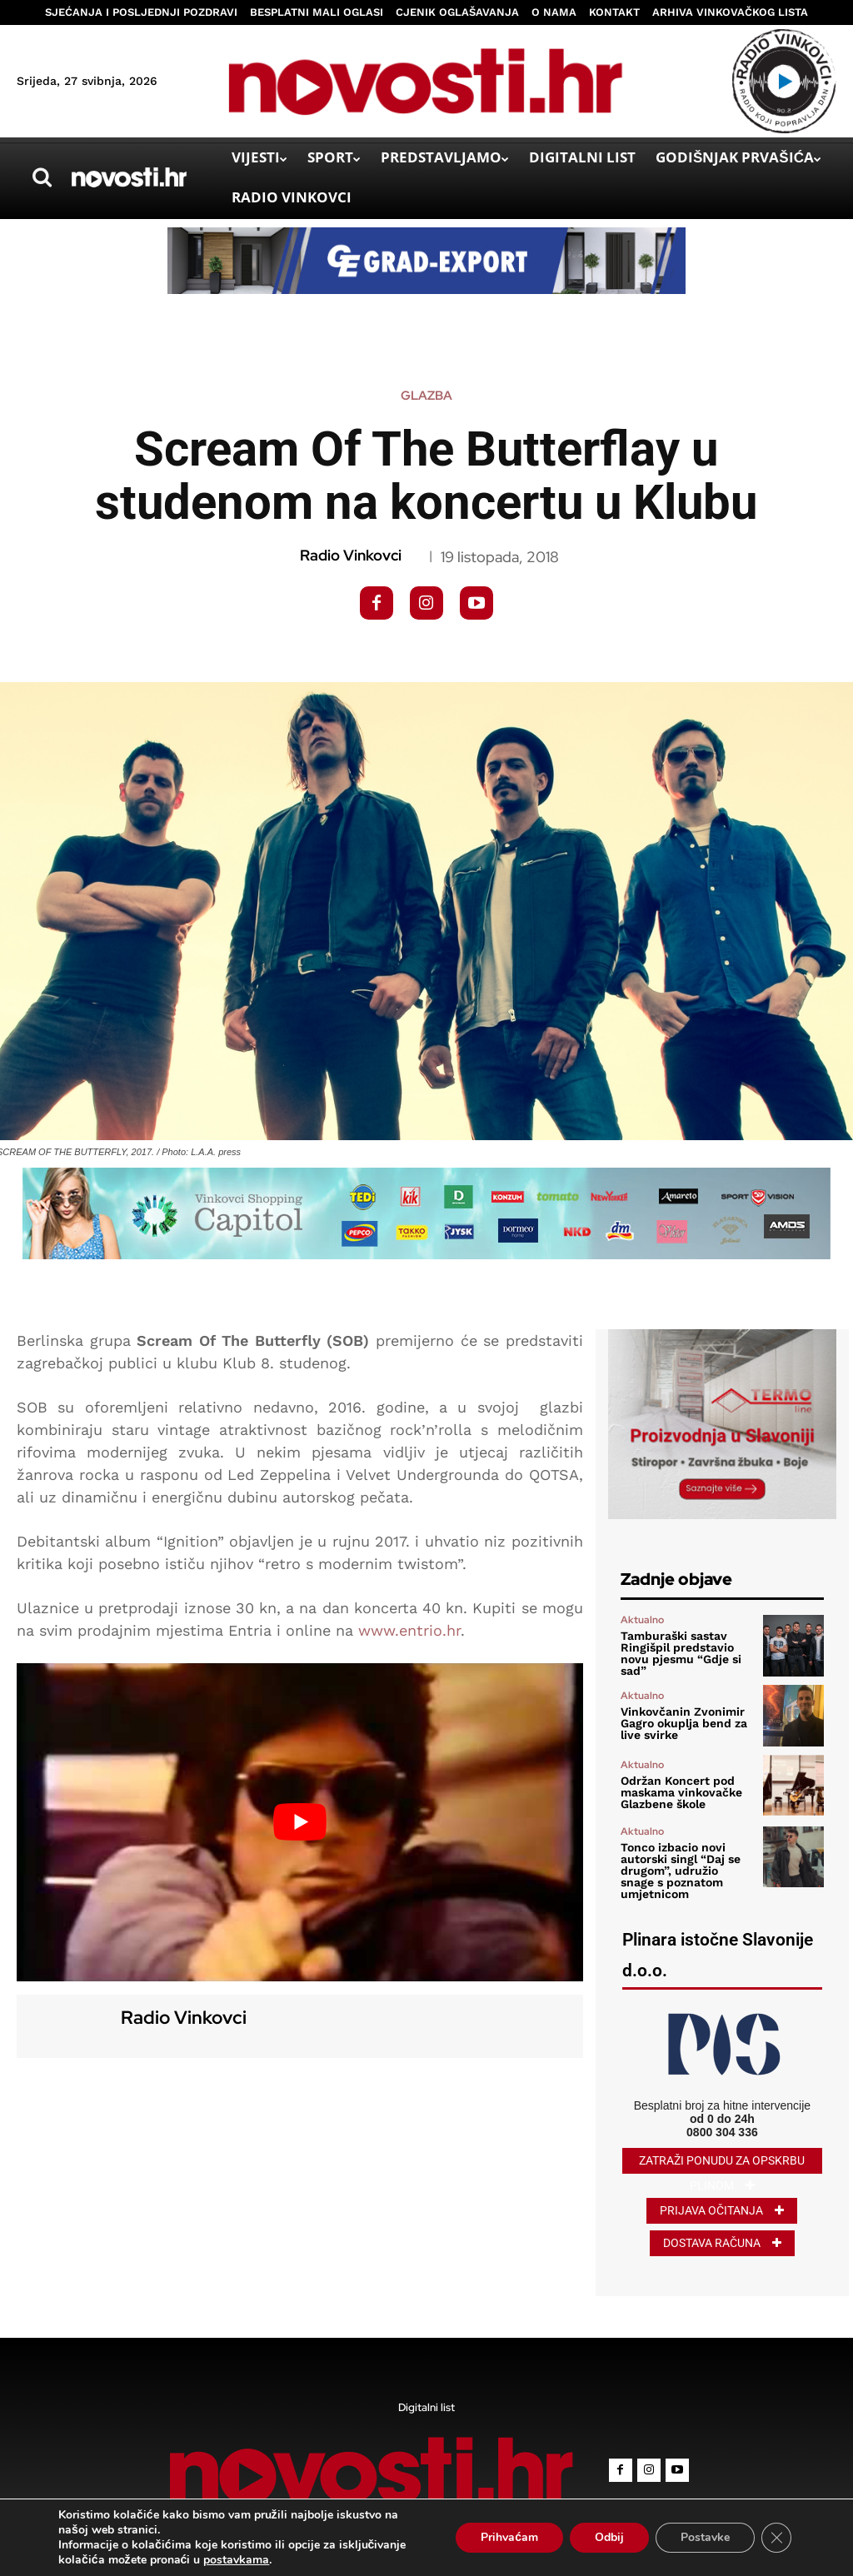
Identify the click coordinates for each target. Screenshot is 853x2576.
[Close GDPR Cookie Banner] (776, 2538)
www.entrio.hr (409, 1630)
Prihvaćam (509, 2537)
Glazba (426, 396)
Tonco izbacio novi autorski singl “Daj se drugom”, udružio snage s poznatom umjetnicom (681, 1871)
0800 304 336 (722, 2132)
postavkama (236, 2560)
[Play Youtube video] (300, 1822)
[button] (42, 177)
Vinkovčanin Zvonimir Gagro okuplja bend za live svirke (684, 1723)
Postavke (705, 2537)
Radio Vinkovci (351, 555)
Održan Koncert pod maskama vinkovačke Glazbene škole (681, 1792)
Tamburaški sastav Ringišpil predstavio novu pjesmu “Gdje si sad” (681, 1653)
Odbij (609, 2537)
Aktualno (642, 1620)
